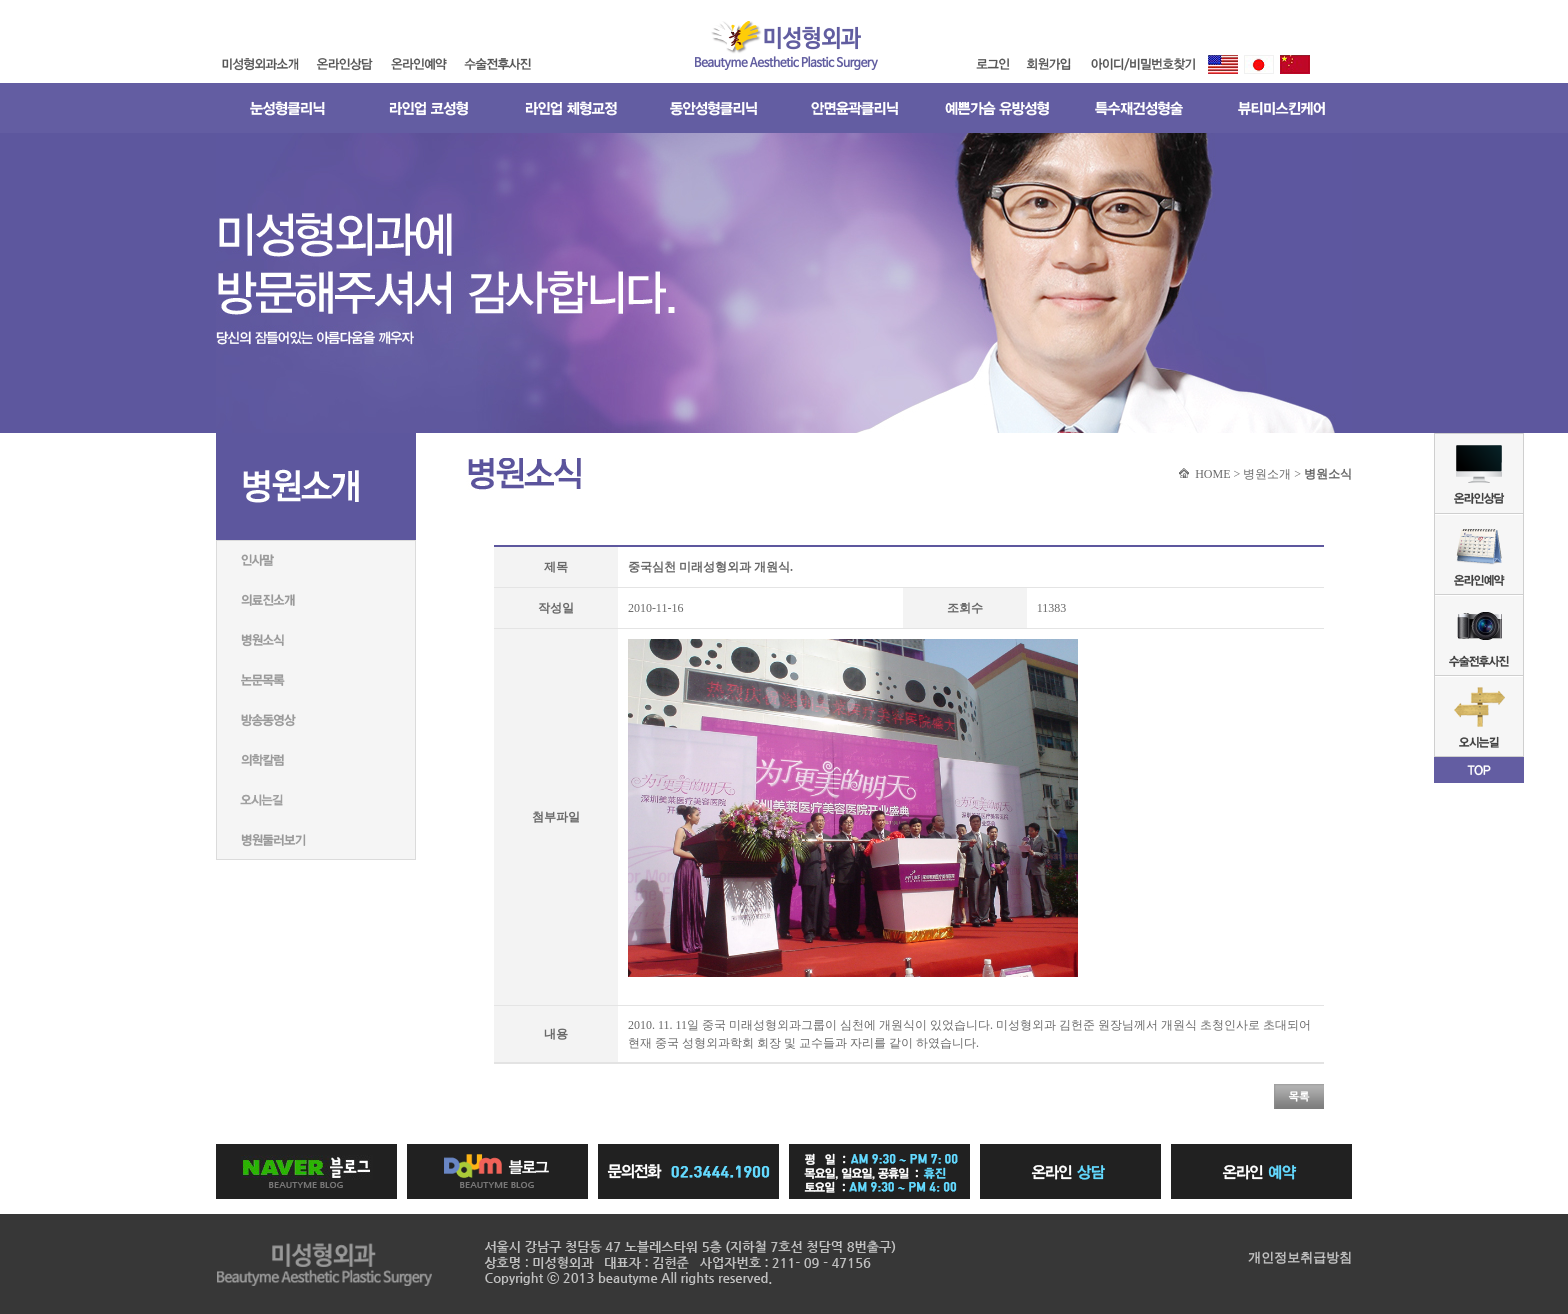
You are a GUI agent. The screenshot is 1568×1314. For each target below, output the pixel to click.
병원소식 (316, 640)
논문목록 (316, 680)
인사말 (316, 560)
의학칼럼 (316, 760)
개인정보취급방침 (1300, 1257)
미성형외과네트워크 (316, 800)
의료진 (316, 600)
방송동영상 (316, 720)
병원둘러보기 (316, 840)
